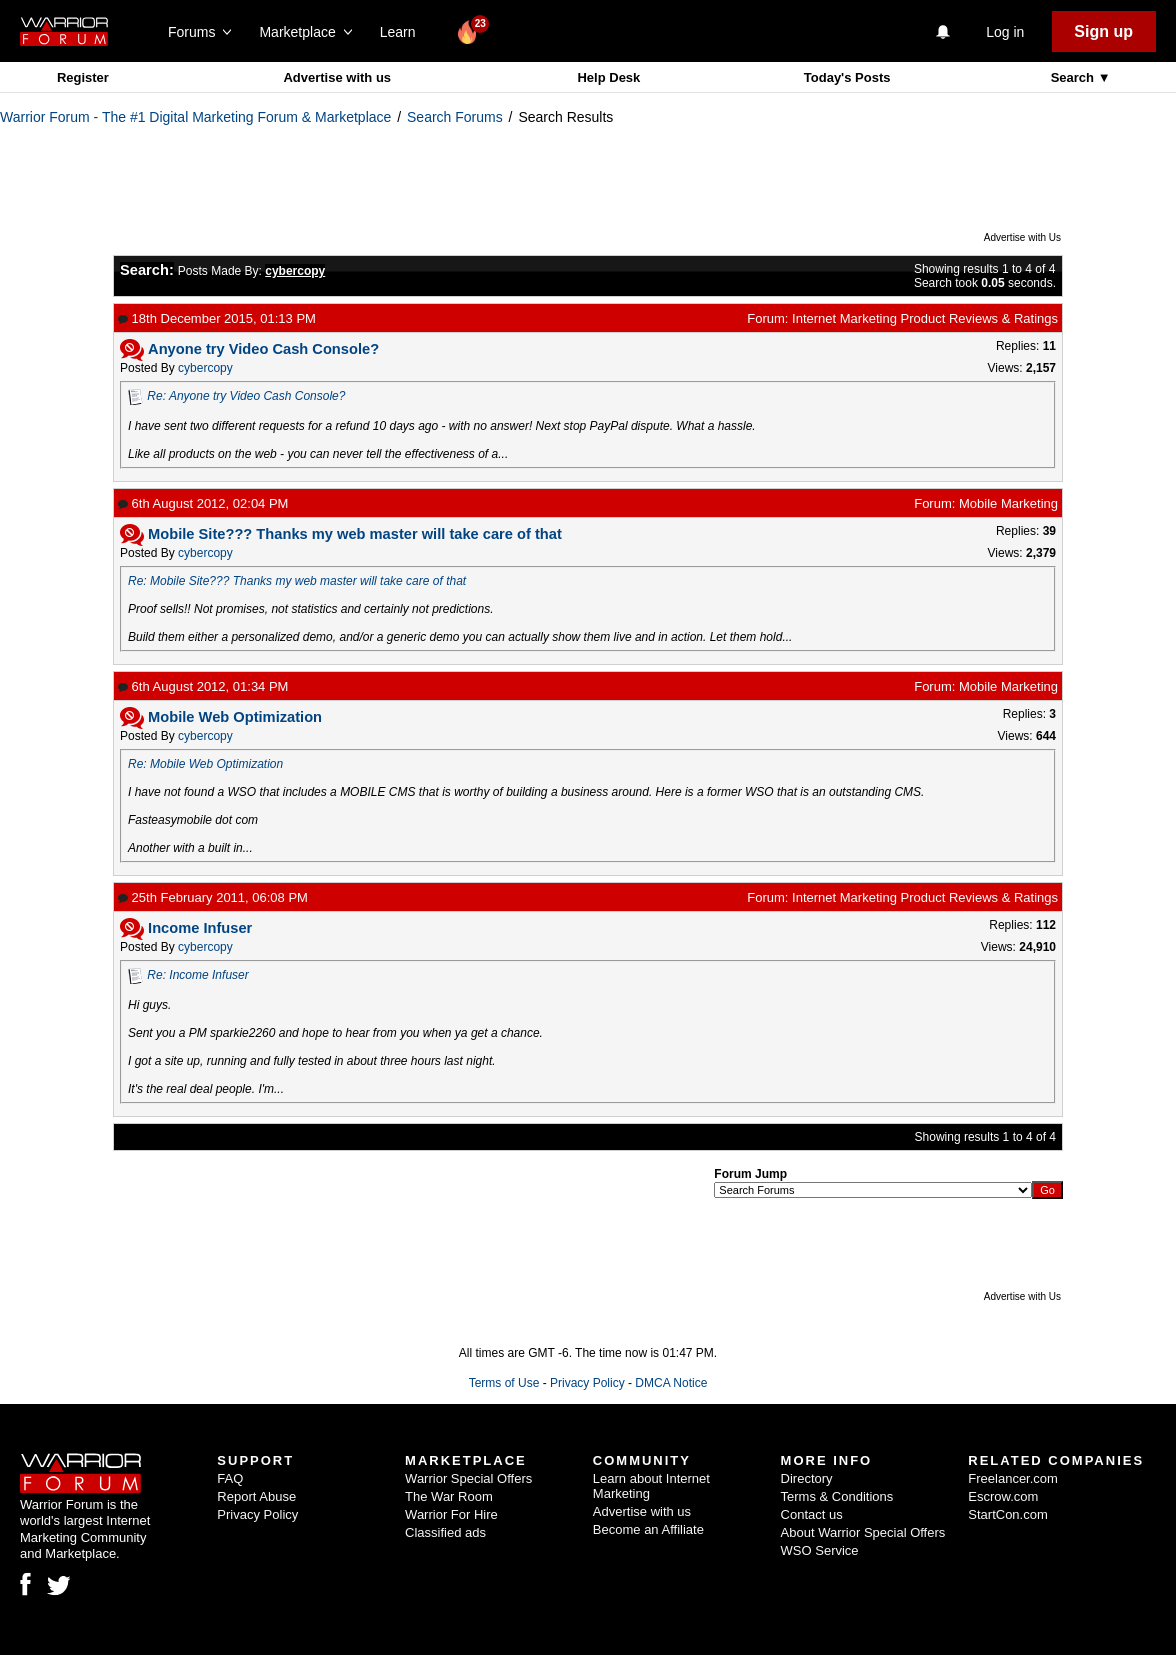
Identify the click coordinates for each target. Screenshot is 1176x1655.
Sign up (1103, 31)
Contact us (812, 1514)
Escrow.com (1003, 1496)
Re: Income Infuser (197, 975)
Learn (403, 32)
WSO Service (820, 1550)
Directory (807, 1478)
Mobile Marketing (1008, 503)
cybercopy (205, 368)
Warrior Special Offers (468, 1478)
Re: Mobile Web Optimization (205, 764)
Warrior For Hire (451, 1514)
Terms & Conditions (837, 1496)
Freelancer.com (1013, 1478)
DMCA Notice (671, 1383)
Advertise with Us (1022, 237)
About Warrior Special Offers (863, 1532)
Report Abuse (256, 1496)
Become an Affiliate (648, 1529)
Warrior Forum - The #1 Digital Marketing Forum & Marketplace (195, 117)
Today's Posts (847, 77)
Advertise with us (337, 77)
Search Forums (455, 117)
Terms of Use (504, 1383)
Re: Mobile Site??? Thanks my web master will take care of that (297, 581)
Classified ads (445, 1532)
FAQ (230, 1478)
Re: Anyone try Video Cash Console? (246, 396)
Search (1074, 77)
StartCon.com (1007, 1514)
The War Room (449, 1496)
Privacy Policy (587, 1383)
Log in (1005, 32)
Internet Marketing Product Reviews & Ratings (925, 318)
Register (83, 77)
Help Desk (608, 77)
